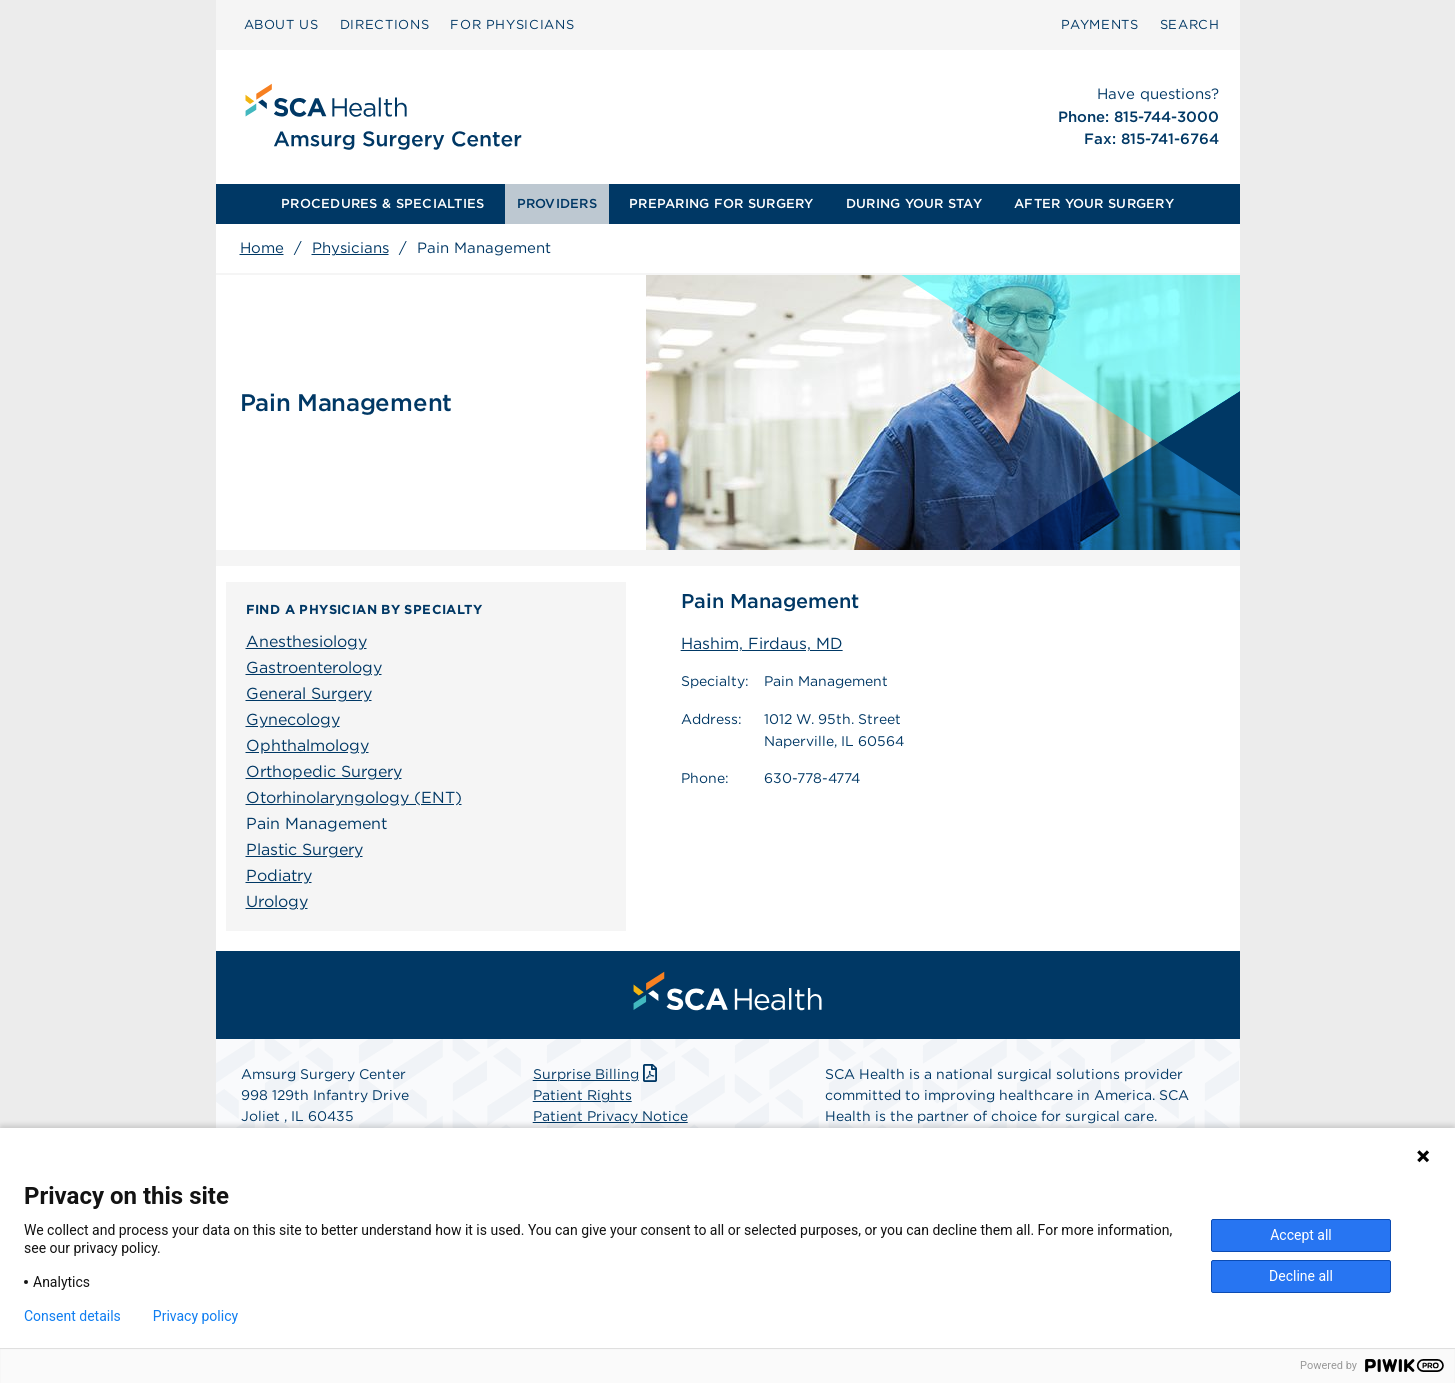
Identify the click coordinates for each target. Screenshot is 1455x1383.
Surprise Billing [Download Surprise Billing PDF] (597, 1074)
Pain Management (316, 823)
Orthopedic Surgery (324, 771)
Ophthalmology (307, 745)
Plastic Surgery (304, 849)
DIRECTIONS (385, 24)
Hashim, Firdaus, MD (762, 643)
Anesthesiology (306, 641)
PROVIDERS (557, 203)
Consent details (72, 1316)
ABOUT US (281, 24)
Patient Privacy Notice (610, 1116)
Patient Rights (582, 1095)
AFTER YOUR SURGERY (1094, 203)
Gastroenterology (314, 667)
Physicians (350, 248)
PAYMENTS (1099, 24)
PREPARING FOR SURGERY (721, 203)
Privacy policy (195, 1316)
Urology (277, 901)
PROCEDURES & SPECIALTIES (382, 203)
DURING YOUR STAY (914, 203)
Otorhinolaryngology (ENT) (354, 797)
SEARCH (1190, 24)
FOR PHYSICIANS (512, 24)
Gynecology (293, 719)
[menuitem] (281, 25)
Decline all (1301, 1276)
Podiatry (279, 875)
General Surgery (309, 693)
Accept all (1301, 1235)
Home (262, 248)
